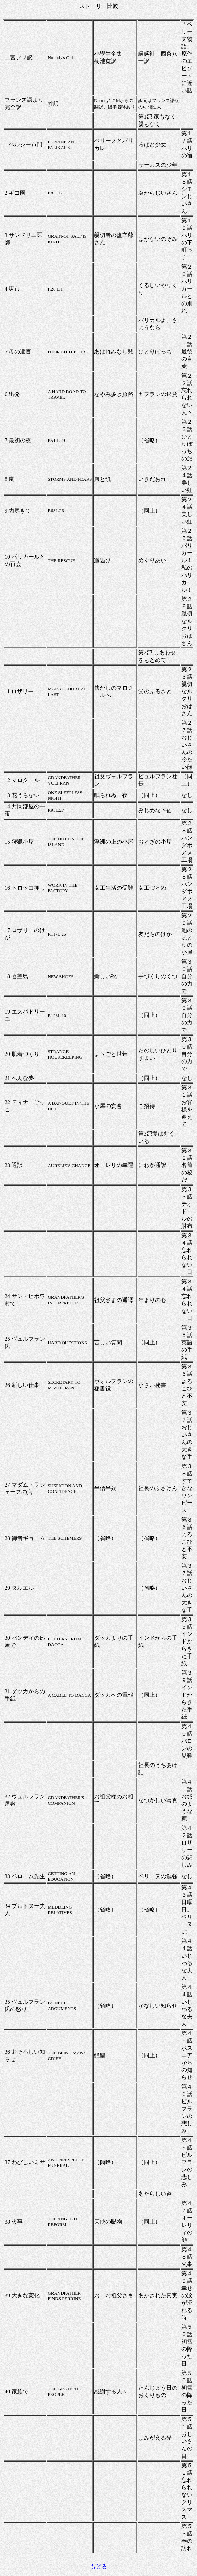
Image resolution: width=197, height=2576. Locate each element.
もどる (98, 2566)
